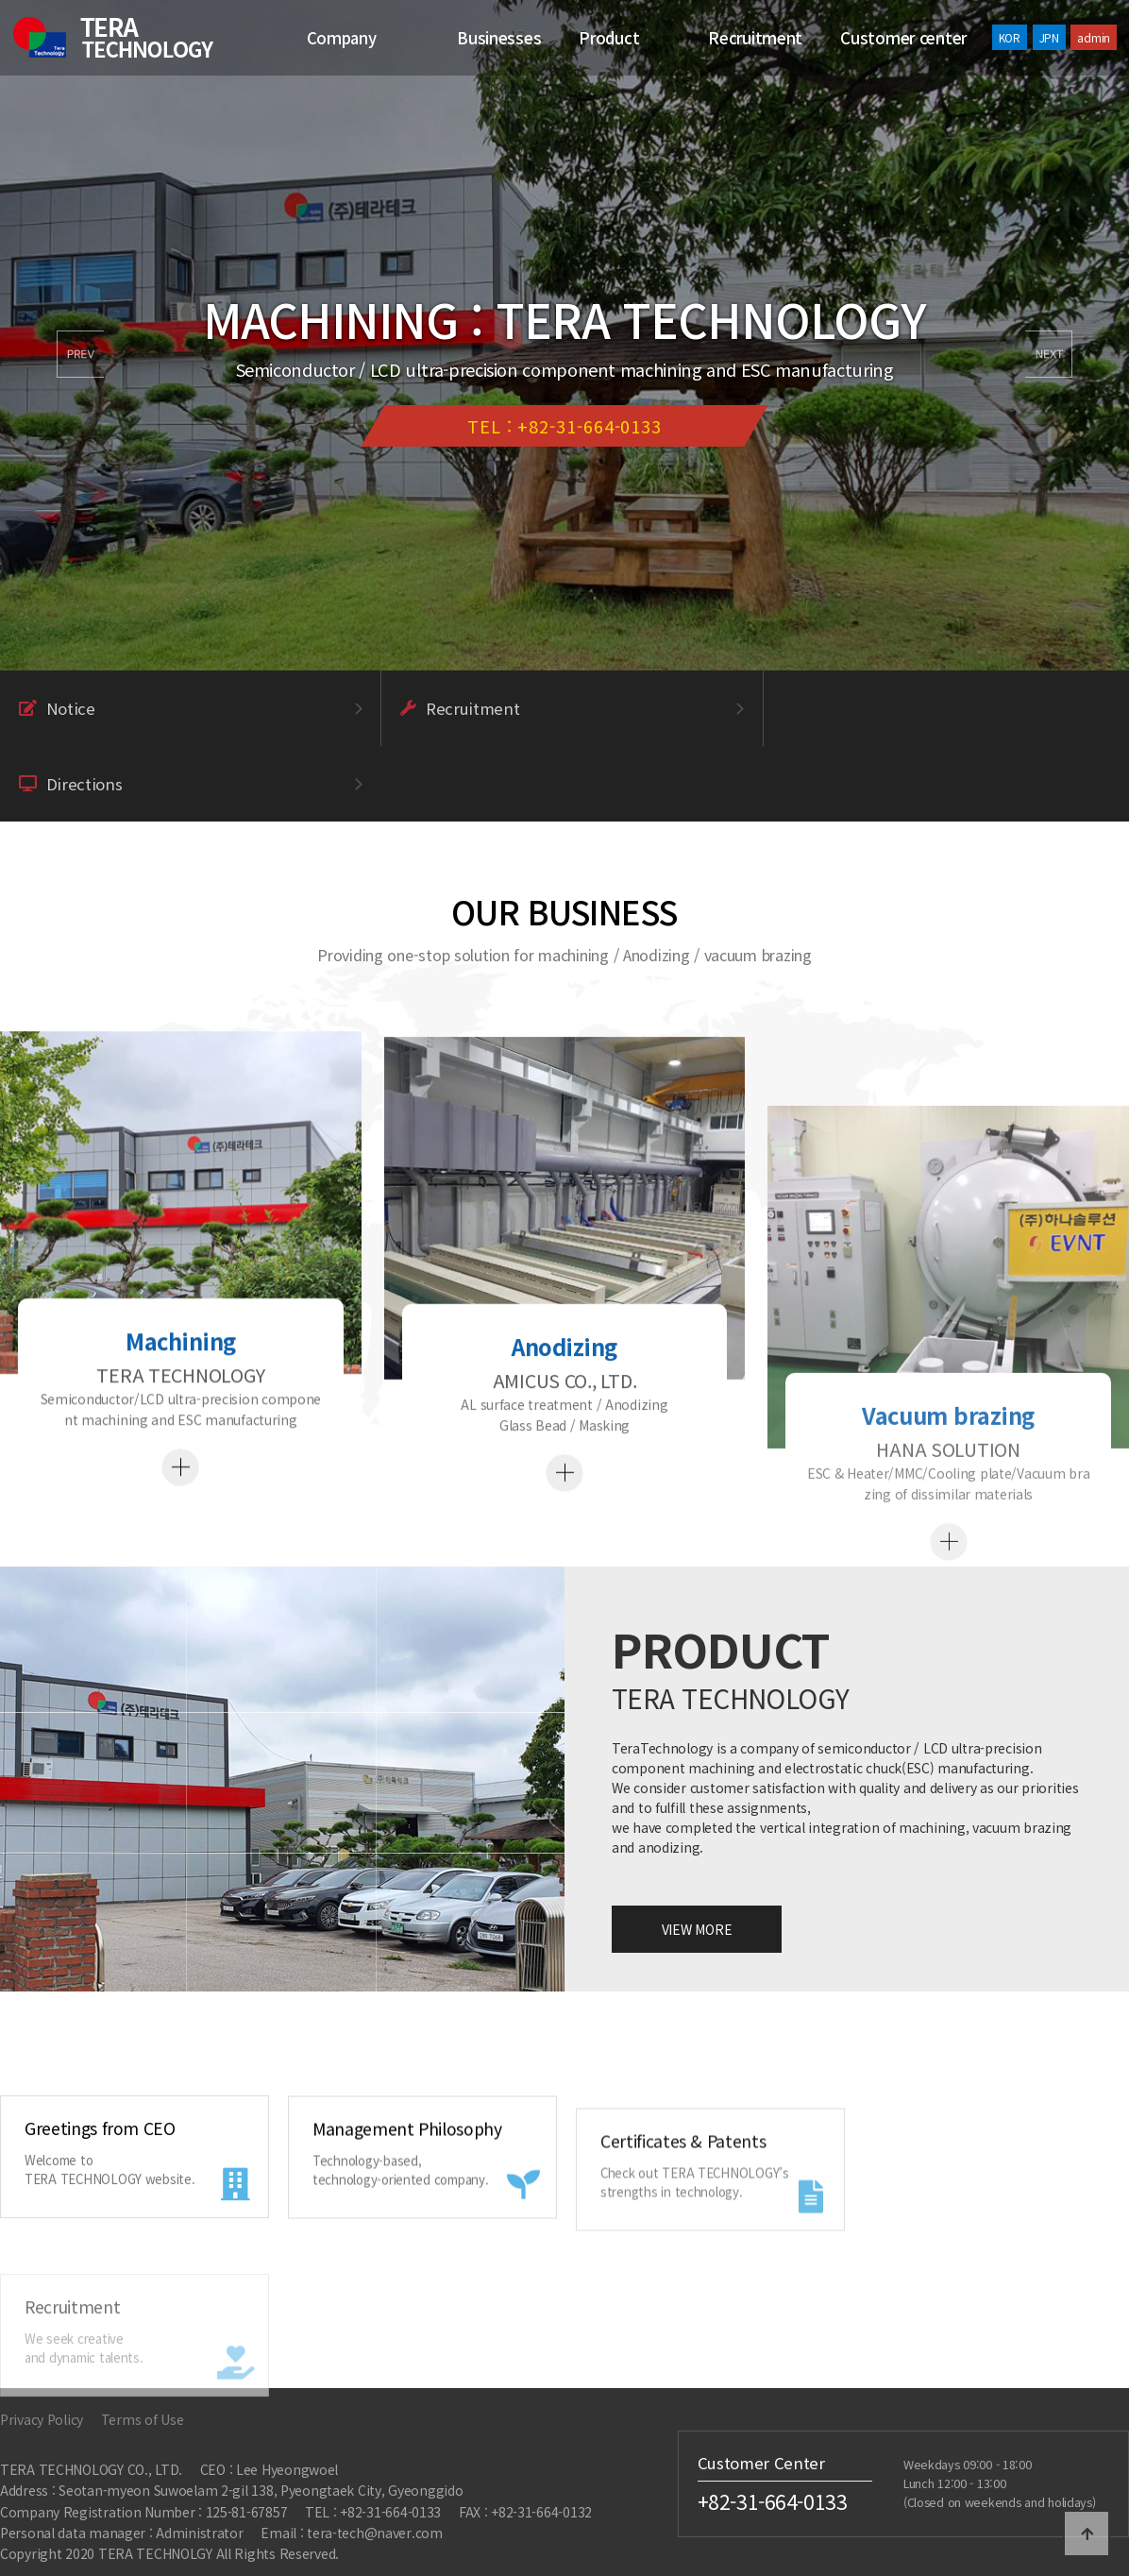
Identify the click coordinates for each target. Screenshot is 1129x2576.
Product (609, 37)
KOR (1009, 37)
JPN (1049, 37)
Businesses (499, 37)
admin (1093, 37)
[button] (1048, 354)
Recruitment (755, 37)
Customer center (903, 37)
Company (342, 37)
